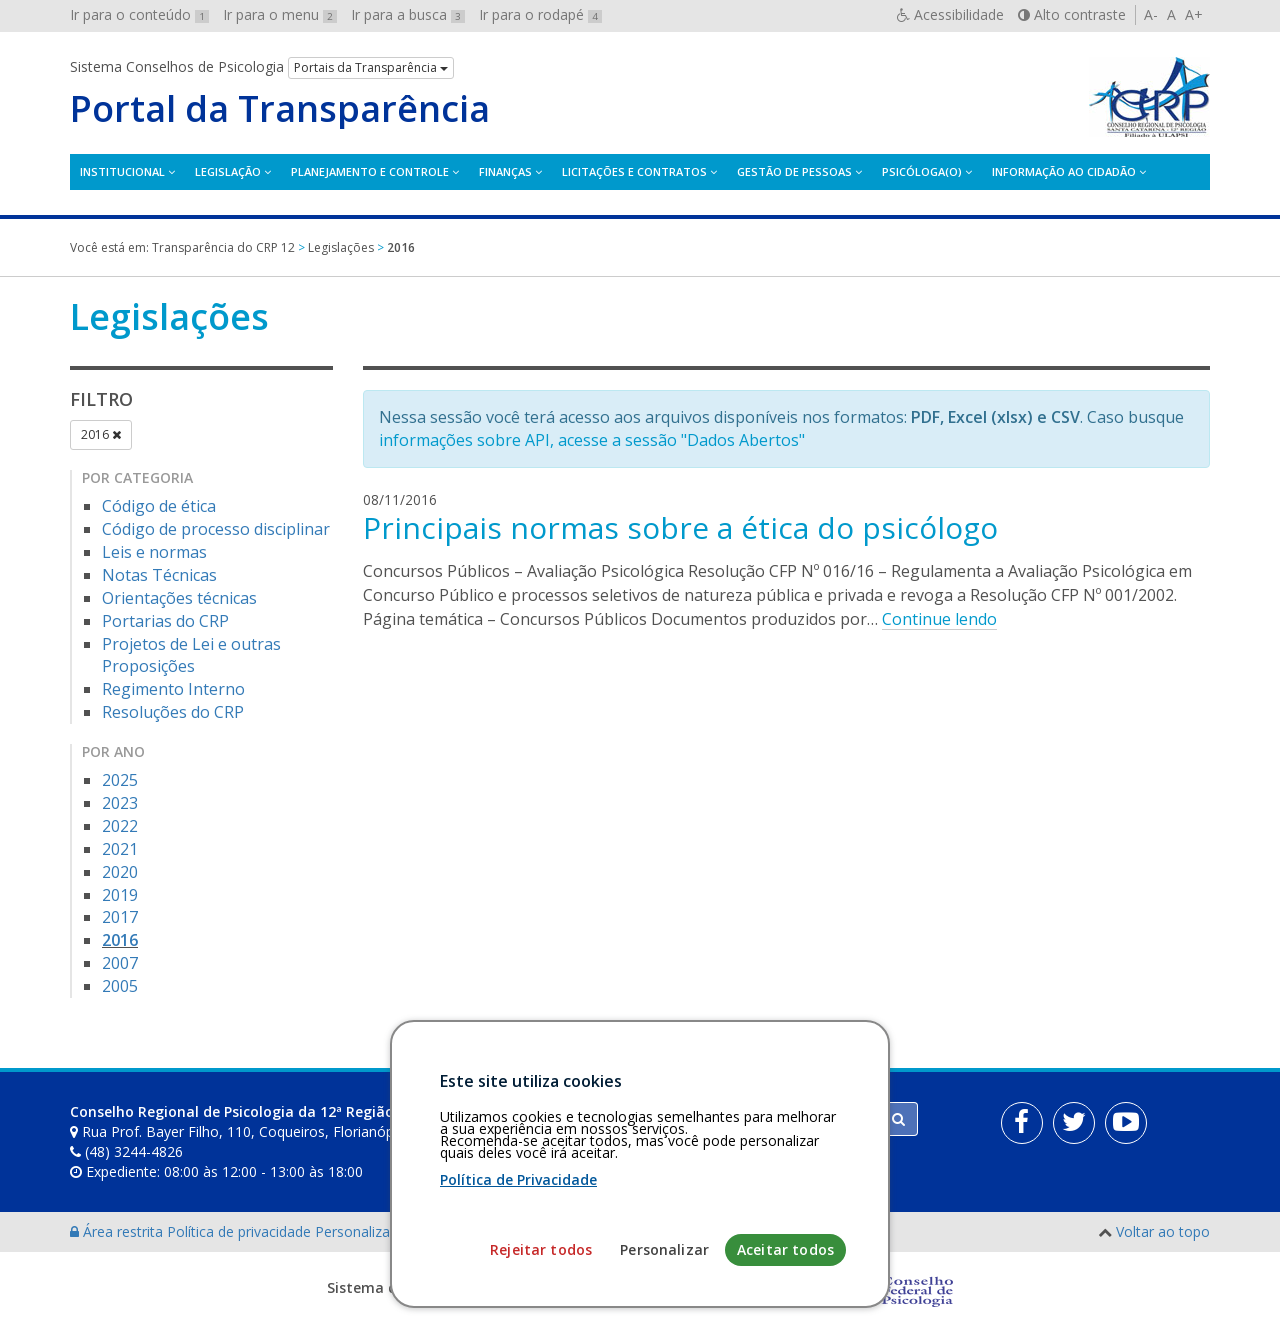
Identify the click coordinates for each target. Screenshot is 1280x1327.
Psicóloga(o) (922, 171)
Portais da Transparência (371, 67)
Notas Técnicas (159, 575)
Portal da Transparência (280, 109)
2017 (120, 917)
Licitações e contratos (634, 171)
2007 (120, 963)
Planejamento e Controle (370, 171)
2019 (120, 895)
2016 (101, 434)
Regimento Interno (173, 689)
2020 (120, 872)
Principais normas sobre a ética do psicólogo (680, 527)
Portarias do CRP (165, 621)
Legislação (228, 171)
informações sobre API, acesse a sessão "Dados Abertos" (592, 440)
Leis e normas (154, 552)
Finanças (505, 171)
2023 (120, 803)
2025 (120, 780)
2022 (120, 826)
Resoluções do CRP (173, 712)
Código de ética (159, 506)
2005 (120, 986)
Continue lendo (939, 619)
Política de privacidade (241, 1231)
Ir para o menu (280, 14)
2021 (120, 849)
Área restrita (118, 1231)
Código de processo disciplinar (216, 529)
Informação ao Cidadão (1064, 171)
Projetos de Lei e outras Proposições (191, 655)
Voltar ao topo (1163, 1231)
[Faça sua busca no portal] (719, 1119)
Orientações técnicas (179, 598)
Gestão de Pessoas (794, 171)
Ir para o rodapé (540, 14)
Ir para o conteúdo (139, 14)
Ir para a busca (408, 14)
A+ (1194, 14)
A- (1151, 14)
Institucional (122, 171)
